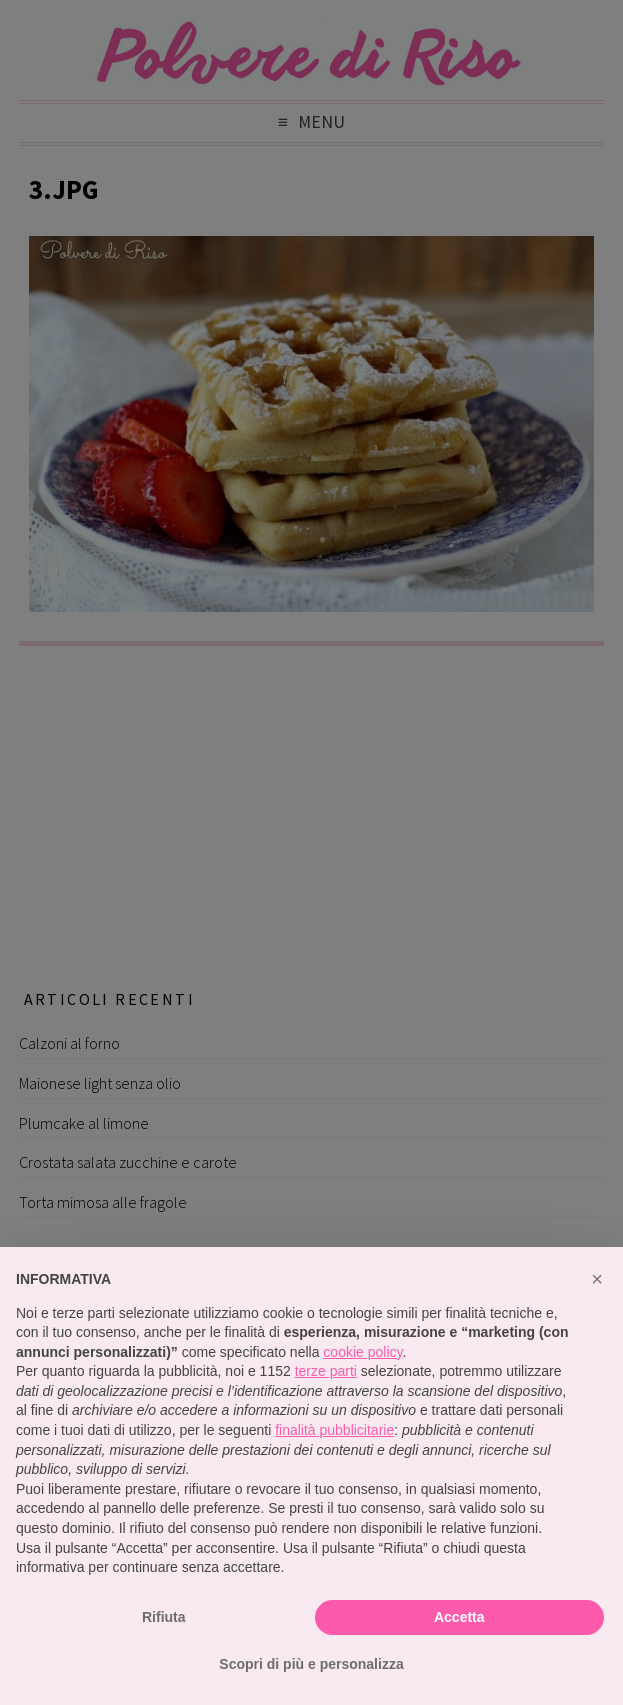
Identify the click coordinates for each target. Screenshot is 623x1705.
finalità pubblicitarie (334, 1430)
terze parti (326, 1371)
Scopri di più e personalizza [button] (311, 1664)
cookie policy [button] (362, 1352)
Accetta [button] (459, 1617)
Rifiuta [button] (164, 1617)
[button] (597, 1279)
